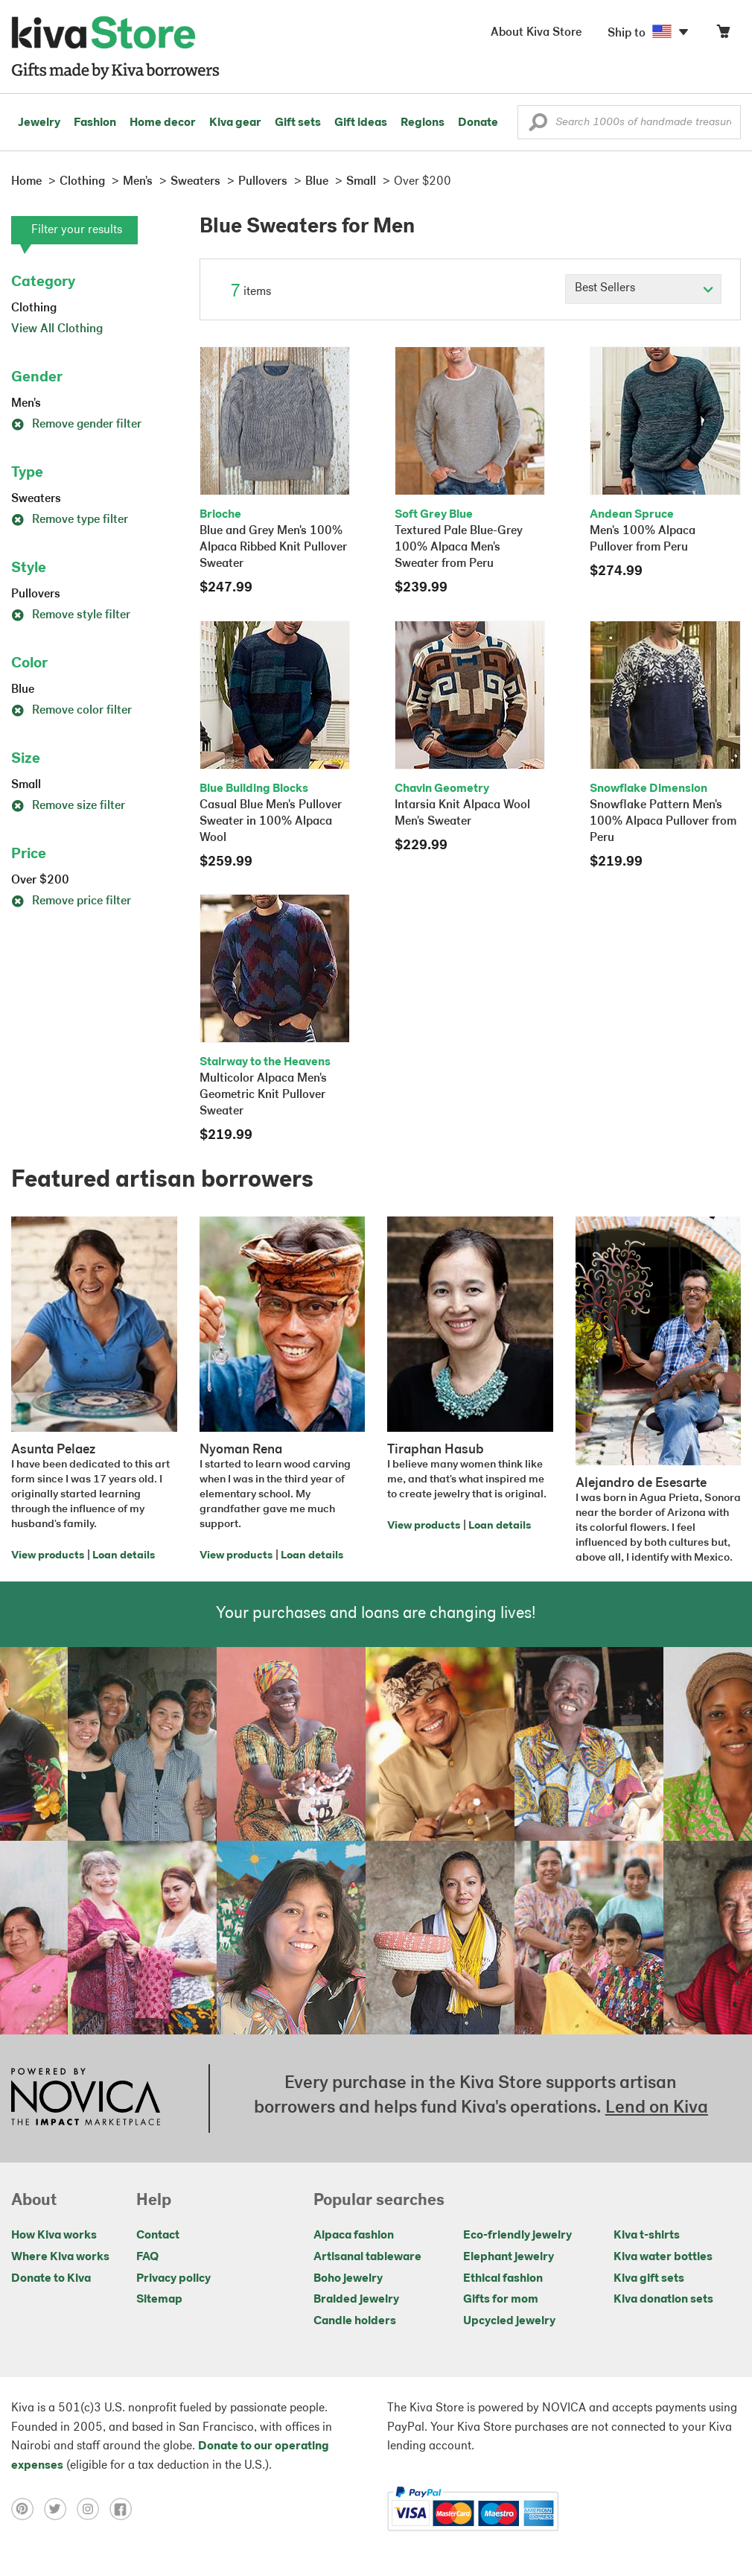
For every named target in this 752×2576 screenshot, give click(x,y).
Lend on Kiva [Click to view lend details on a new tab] (656, 2108)
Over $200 (40, 880)
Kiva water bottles (663, 2257)
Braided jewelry (356, 2300)
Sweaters (36, 499)
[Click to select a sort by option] (643, 289)
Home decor (163, 123)
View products (47, 1555)
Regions (422, 123)
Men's (26, 404)
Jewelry (39, 123)
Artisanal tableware (367, 2257)
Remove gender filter (76, 425)
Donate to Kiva (51, 2279)
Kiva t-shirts (647, 2236)
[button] (538, 125)
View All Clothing (57, 329)
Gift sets (298, 123)
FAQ (147, 2257)
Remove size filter (68, 806)
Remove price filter (71, 901)
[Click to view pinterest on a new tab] (27, 2509)
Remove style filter (70, 615)
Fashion (95, 123)
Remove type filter (69, 520)
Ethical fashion (503, 2279)
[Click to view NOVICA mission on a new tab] (85, 2098)
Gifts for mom (500, 2300)
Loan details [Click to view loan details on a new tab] (123, 1555)
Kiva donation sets (663, 2300)
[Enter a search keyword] (629, 122)
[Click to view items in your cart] (723, 34)
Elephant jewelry (508, 2257)
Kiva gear (235, 123)
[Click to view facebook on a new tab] (124, 2509)
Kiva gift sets (649, 2279)
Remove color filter (71, 711)
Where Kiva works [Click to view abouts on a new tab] (60, 2257)
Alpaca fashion (353, 2236)
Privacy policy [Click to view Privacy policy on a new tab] (173, 2279)
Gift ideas (360, 123)
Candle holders (354, 2321)
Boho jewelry (348, 2279)
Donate (478, 123)
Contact (157, 2236)
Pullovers (35, 594)
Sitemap (159, 2300)
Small (26, 785)
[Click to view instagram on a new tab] (93, 2509)
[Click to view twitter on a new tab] (60, 2509)
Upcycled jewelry (509, 2321)
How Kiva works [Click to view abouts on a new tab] (54, 2236)
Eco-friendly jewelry (517, 2236)
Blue (22, 690)
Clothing (34, 308)
